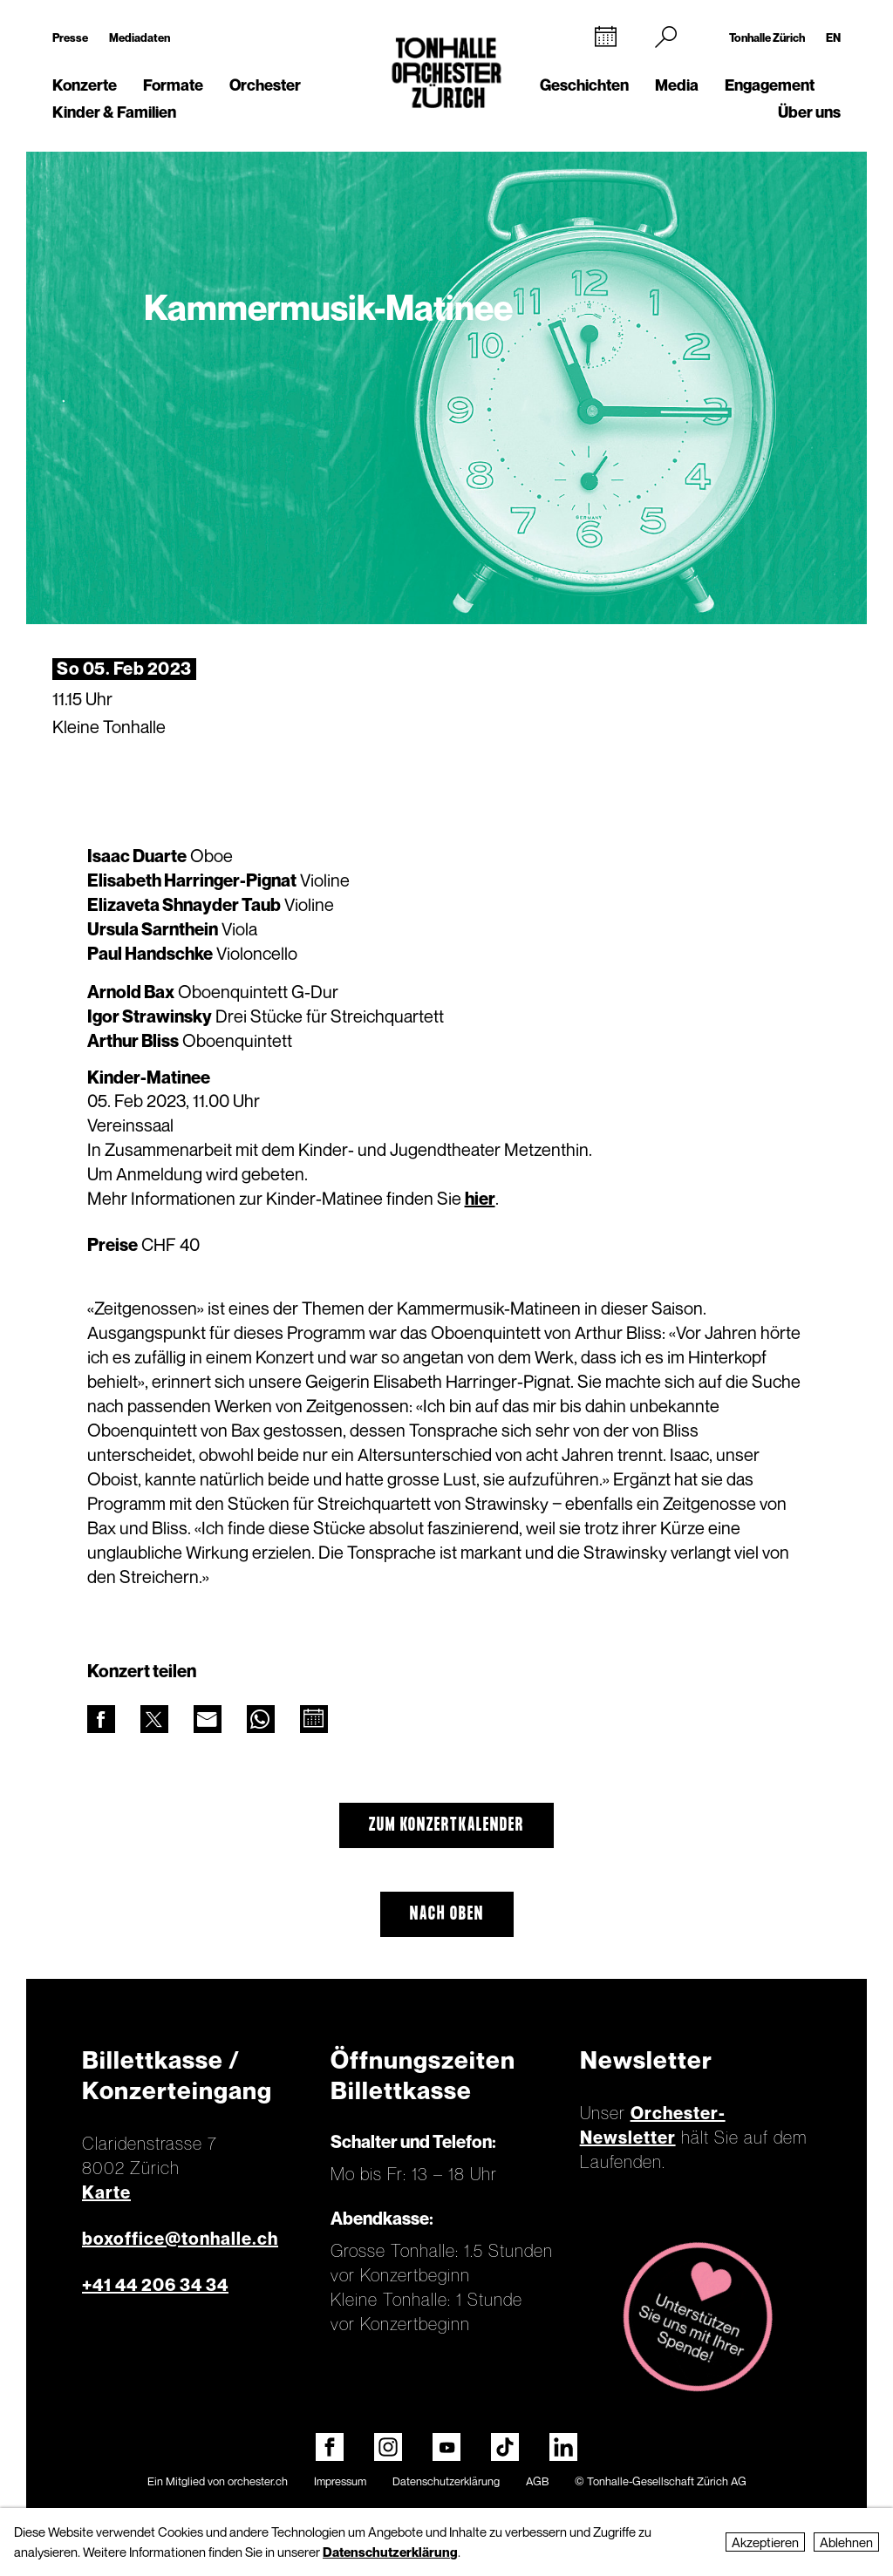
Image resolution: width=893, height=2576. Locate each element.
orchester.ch (258, 2481)
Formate (173, 85)
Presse (70, 37)
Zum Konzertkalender (446, 1825)
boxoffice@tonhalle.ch (180, 2238)
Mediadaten (139, 37)
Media (677, 85)
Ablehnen (846, 2542)
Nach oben (447, 1914)
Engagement (770, 85)
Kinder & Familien (114, 112)
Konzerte (84, 85)
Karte (106, 2192)
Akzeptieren (765, 2542)
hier (480, 1198)
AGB (537, 2481)
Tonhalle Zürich (767, 37)
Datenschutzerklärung (446, 2481)
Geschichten (584, 85)
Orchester (265, 85)
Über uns (809, 112)
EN (833, 37)
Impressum (340, 2481)
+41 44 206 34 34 (155, 2284)
